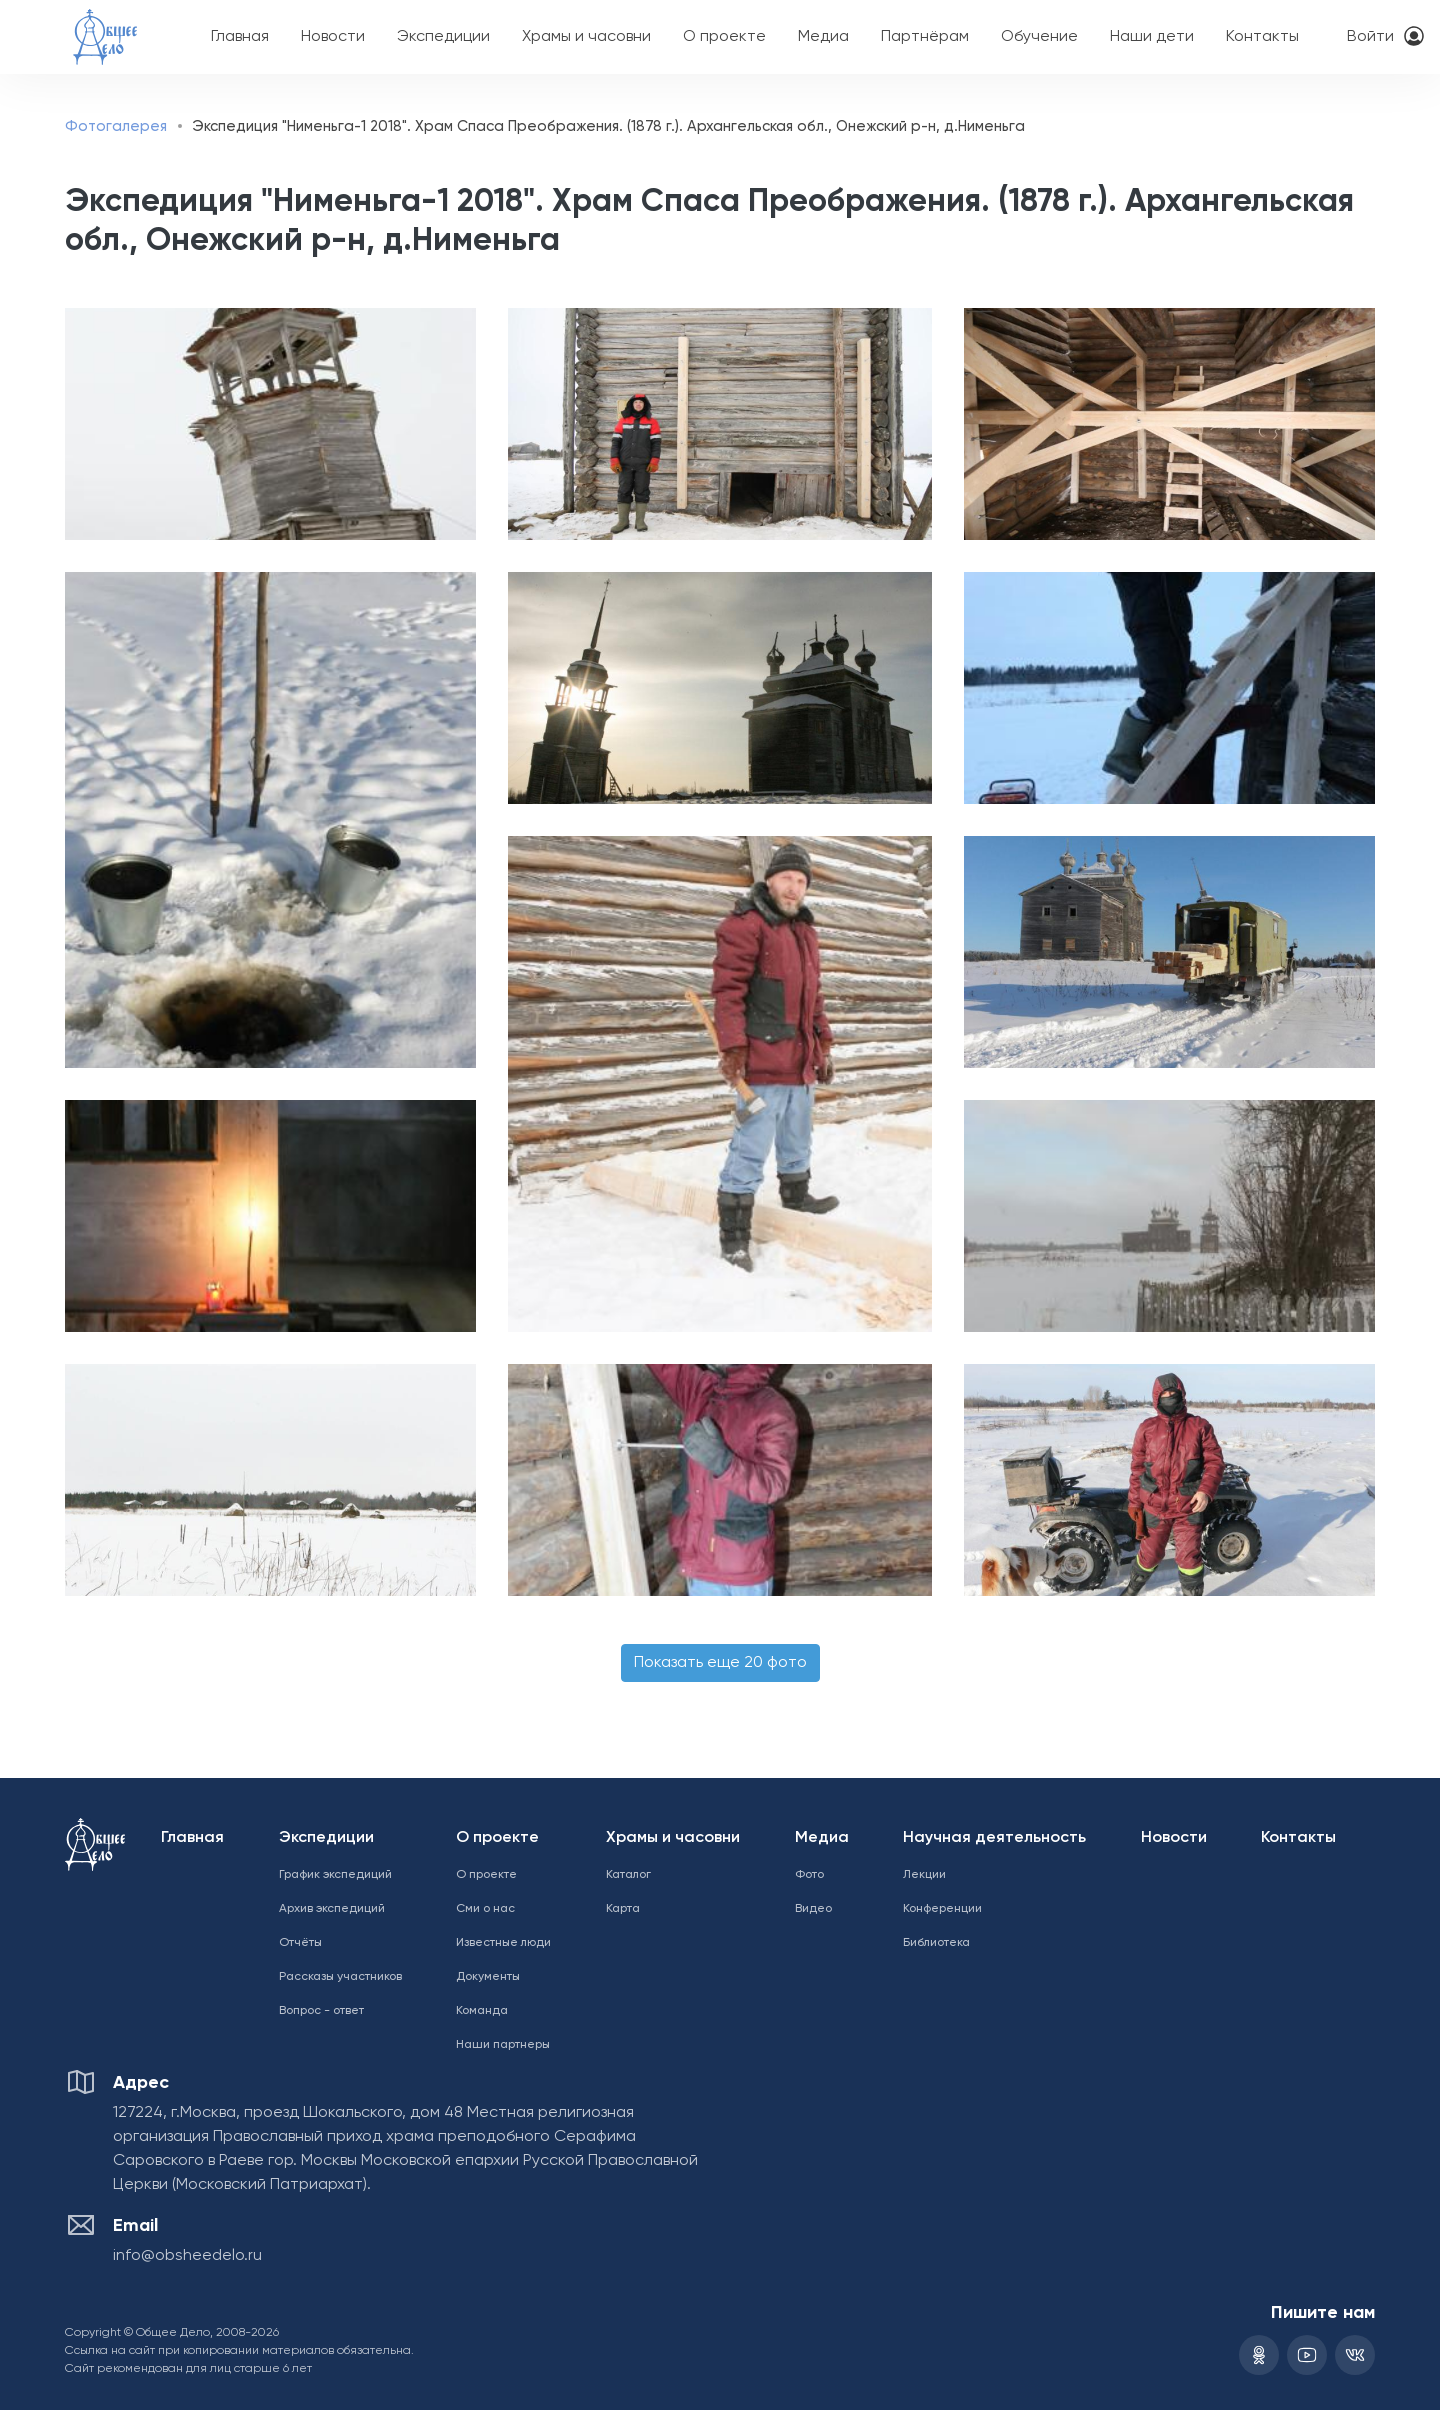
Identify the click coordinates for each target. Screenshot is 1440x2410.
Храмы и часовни (586, 37)
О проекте (724, 37)
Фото (809, 1875)
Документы (488, 1977)
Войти (1370, 37)
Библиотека (936, 1943)
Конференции (942, 1909)
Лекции (924, 1875)
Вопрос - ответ (321, 2011)
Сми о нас (485, 1909)
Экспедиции (443, 37)
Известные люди (503, 1943)
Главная (240, 37)
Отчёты (300, 1943)
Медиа (823, 37)
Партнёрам (925, 37)
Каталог (628, 1875)
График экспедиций (335, 1875)
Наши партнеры (503, 2045)
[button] (265, 424)
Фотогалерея (116, 126)
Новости (333, 37)
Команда (482, 2011)
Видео (813, 1909)
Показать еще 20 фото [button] (720, 1663)
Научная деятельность (994, 1838)
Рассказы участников (340, 1977)
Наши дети (1152, 37)
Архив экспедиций (332, 1909)
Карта (623, 1909)
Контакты (1262, 37)
